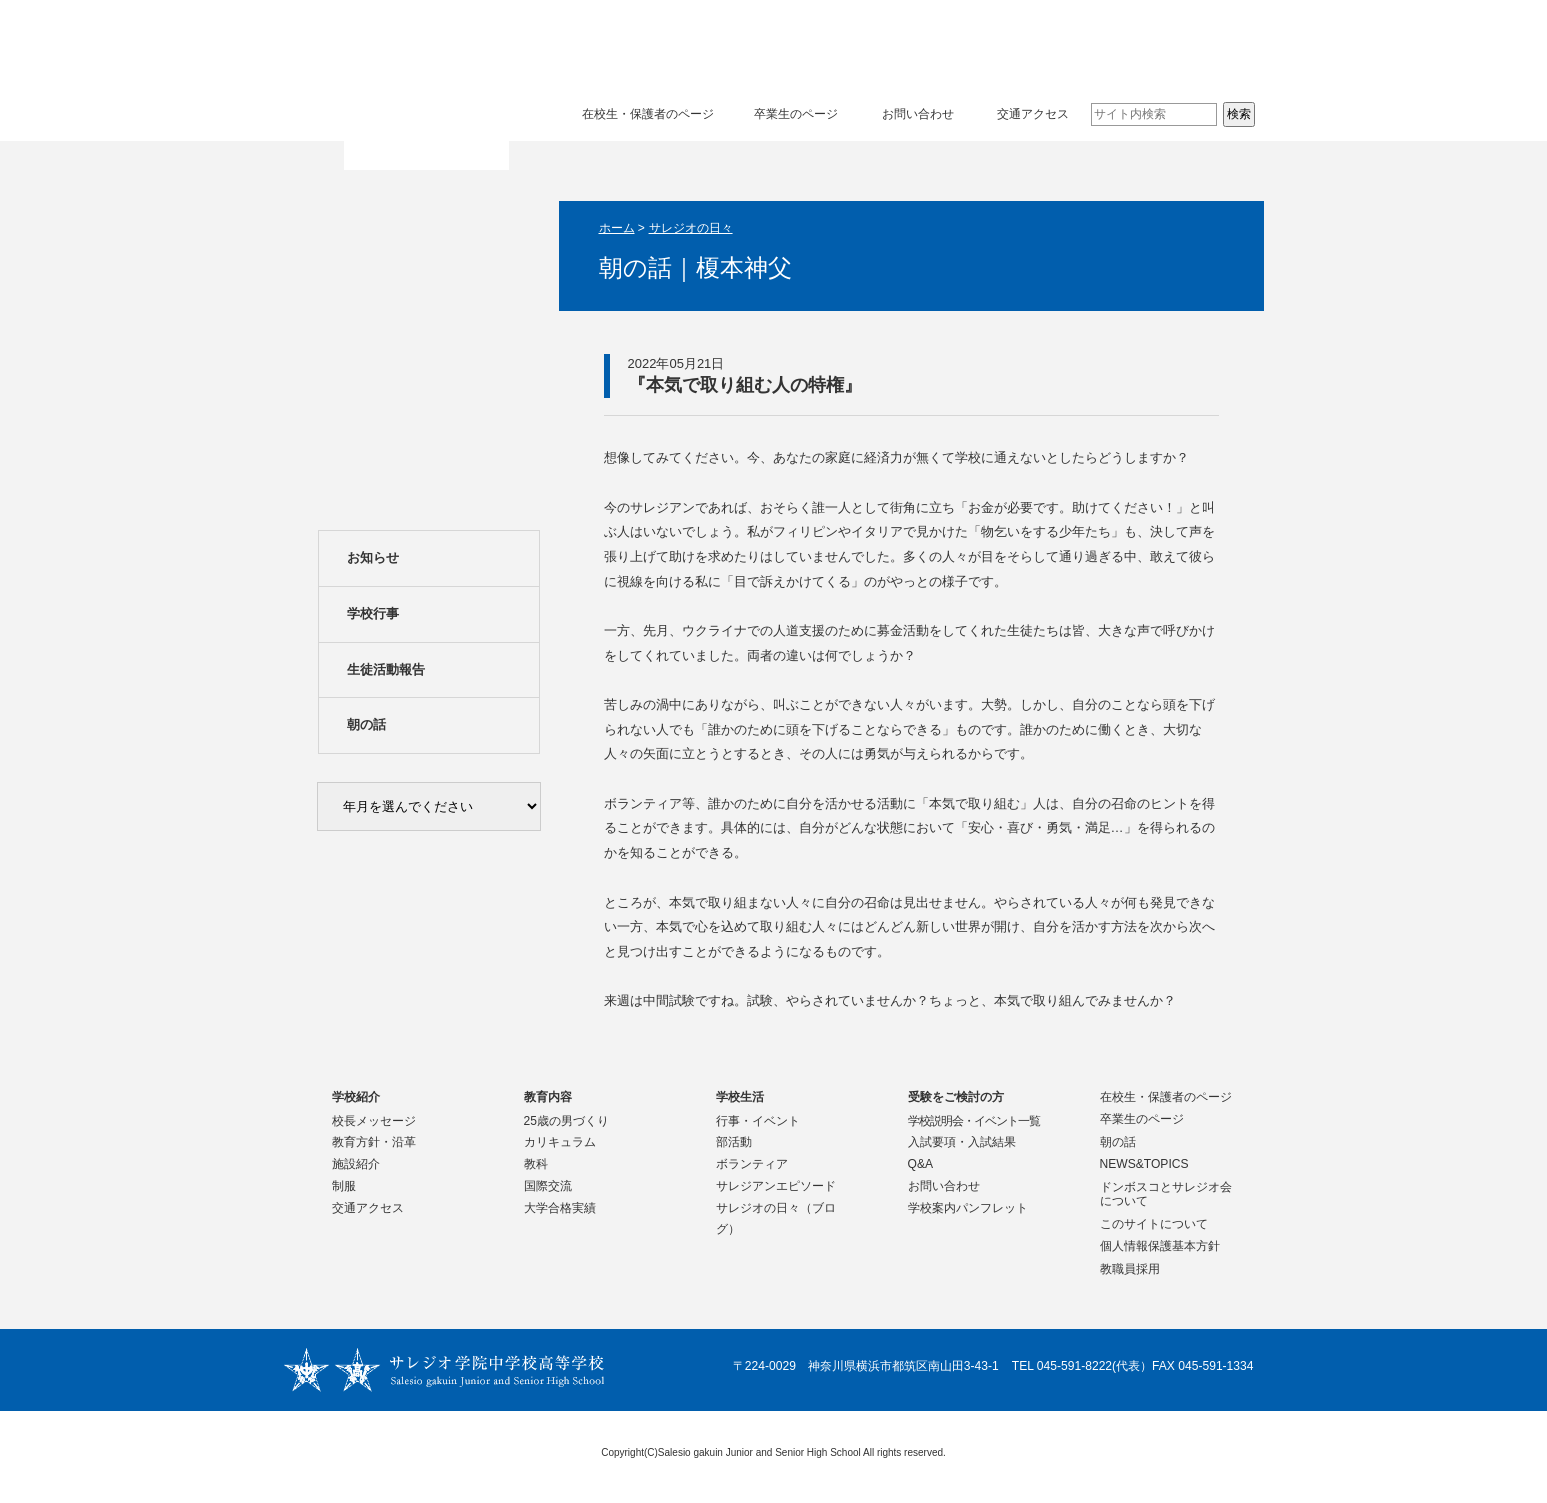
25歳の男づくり (566, 1121)
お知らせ (373, 557)
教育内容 (788, 44)
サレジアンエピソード (776, 1186)
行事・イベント (758, 1121)
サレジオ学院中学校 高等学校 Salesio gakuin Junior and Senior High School (427, 86)
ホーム (617, 228)
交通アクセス (1033, 114)
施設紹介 (356, 1164)
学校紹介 (602, 44)
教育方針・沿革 (374, 1142)
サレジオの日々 (691, 228)
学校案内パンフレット (968, 1208)
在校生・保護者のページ (648, 114)
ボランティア (752, 1164)
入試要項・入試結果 (962, 1142)
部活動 (734, 1142)
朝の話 (366, 724)
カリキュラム (560, 1142)
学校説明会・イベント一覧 (974, 1121)
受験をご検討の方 (1160, 44)
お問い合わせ (918, 114)
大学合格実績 (560, 1208)
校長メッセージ (374, 1121)
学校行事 (373, 613)
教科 (536, 1164)
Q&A (921, 1164)
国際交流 (548, 1186)
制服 (344, 1186)
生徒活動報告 (386, 669)
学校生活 (974, 44)
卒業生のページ (796, 114)
